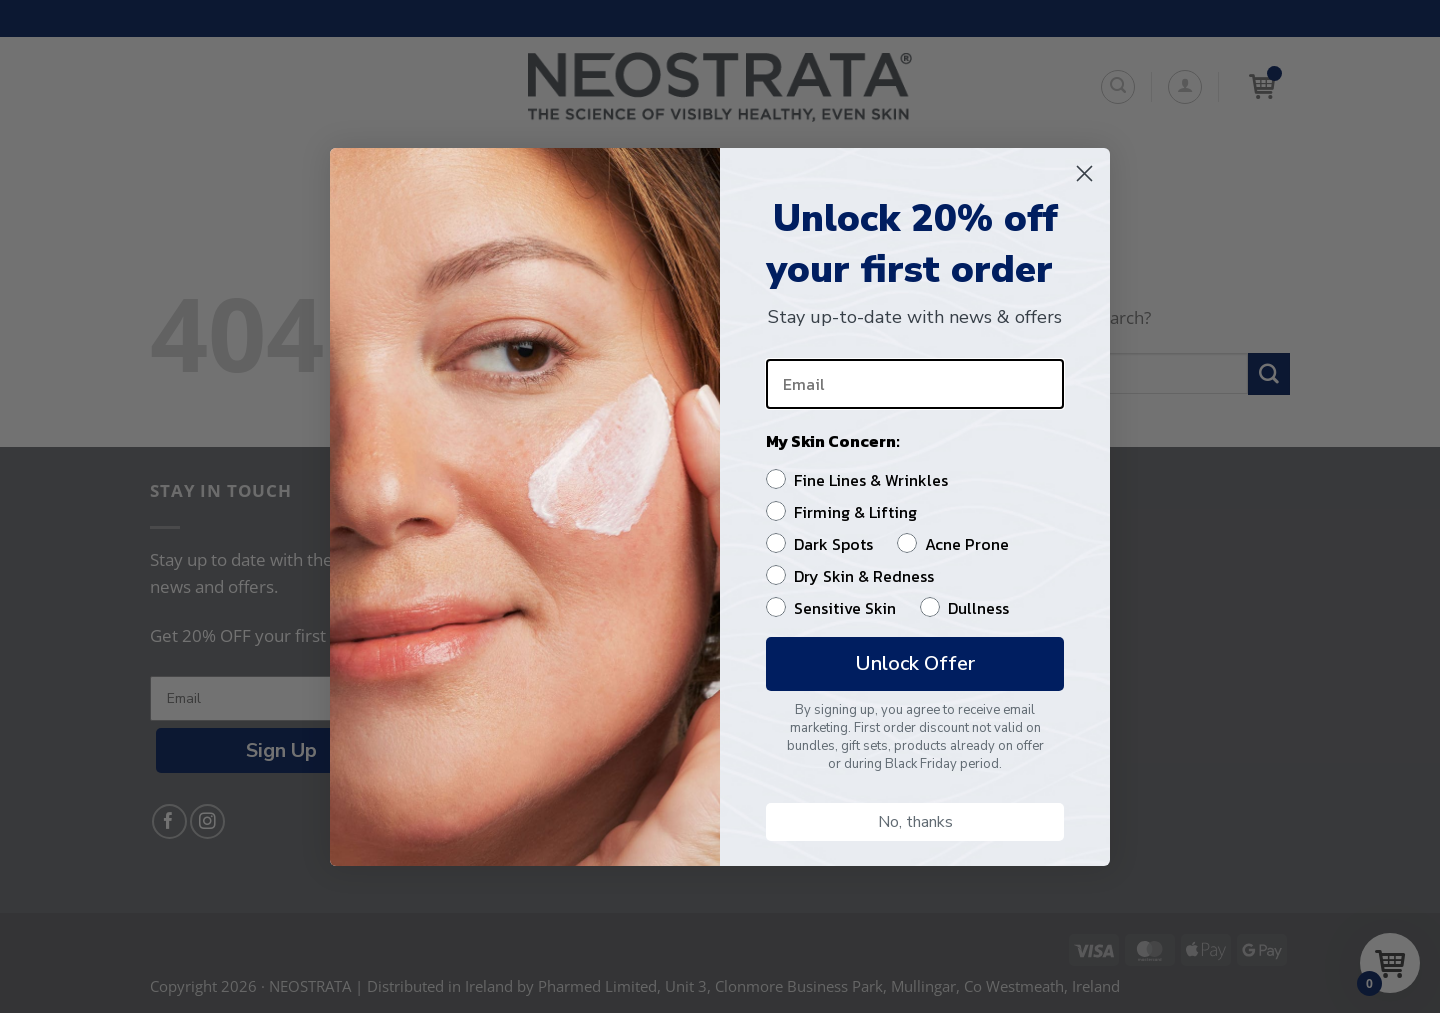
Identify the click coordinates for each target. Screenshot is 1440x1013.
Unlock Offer (915, 663)
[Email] (915, 384)
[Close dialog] (1084, 173)
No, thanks (915, 822)
